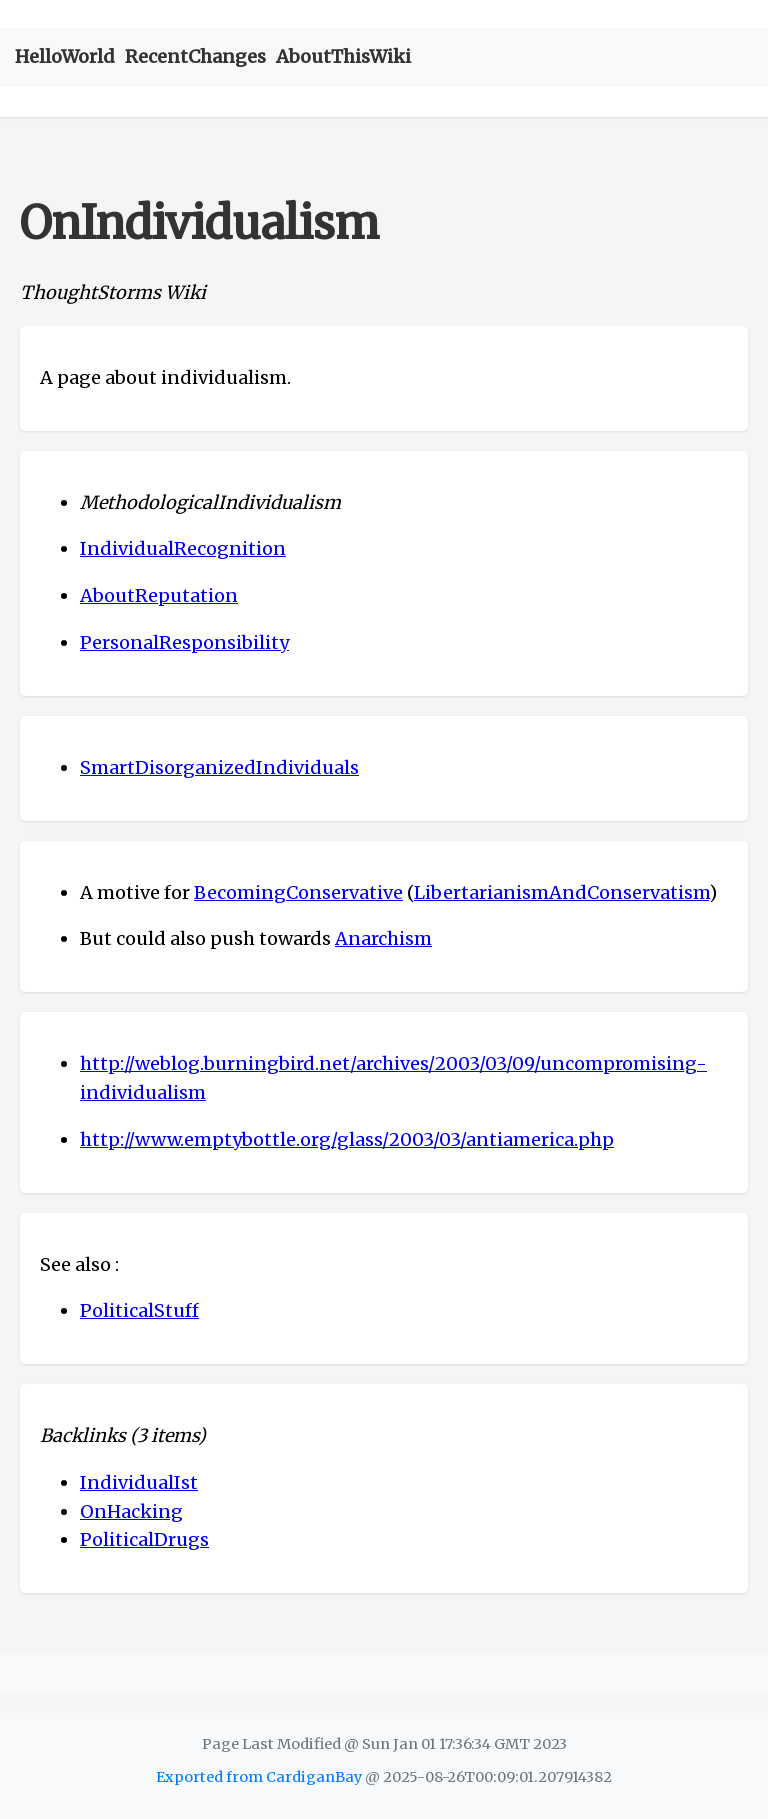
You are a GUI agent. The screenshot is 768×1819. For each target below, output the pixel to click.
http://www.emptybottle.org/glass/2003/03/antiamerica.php (347, 1139)
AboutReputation (159, 595)
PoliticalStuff (139, 1310)
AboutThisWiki (343, 56)
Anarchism (383, 938)
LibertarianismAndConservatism (561, 892)
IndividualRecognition (183, 548)
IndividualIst (139, 1482)
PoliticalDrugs (144, 1539)
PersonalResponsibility (184, 642)
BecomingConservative (298, 892)
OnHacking (131, 1511)
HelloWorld (65, 56)
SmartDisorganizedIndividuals (219, 767)
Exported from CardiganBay (259, 1777)
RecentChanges (195, 56)
